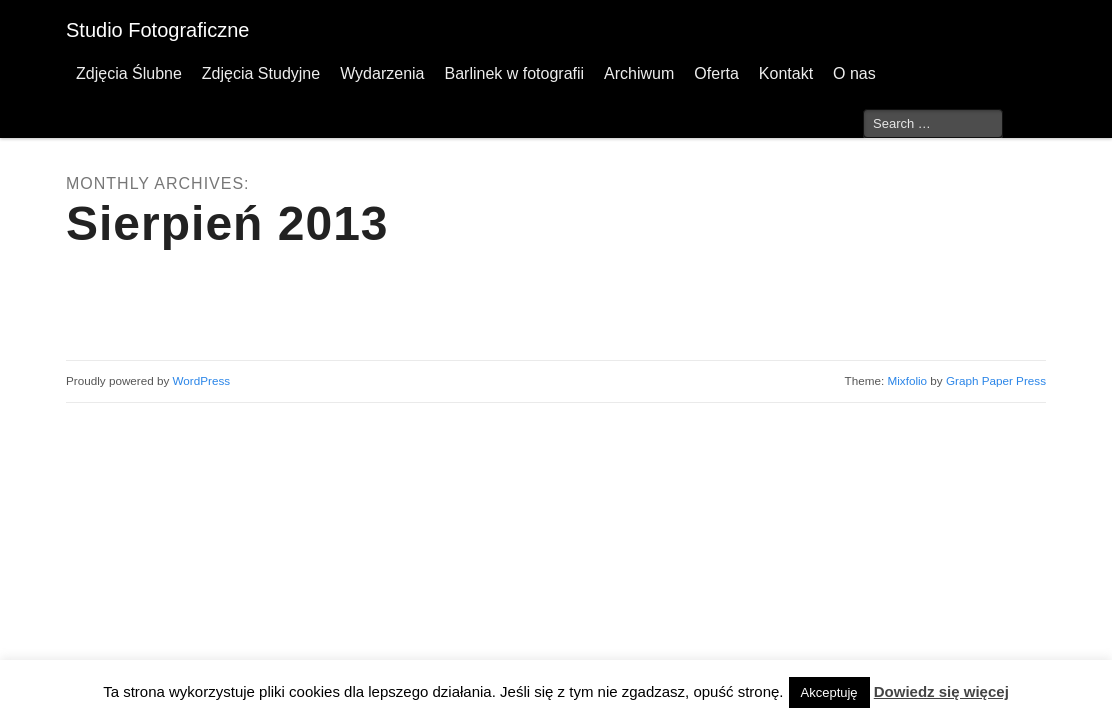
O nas (854, 73)
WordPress (202, 380)
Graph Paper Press (996, 380)
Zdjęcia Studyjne (261, 73)
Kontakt (786, 73)
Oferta (716, 73)
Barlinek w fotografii (514, 73)
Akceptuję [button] (829, 692)
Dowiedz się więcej (941, 691)
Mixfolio (907, 380)
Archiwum (639, 73)
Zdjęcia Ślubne (129, 73)
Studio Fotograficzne (157, 30)
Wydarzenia (382, 73)
